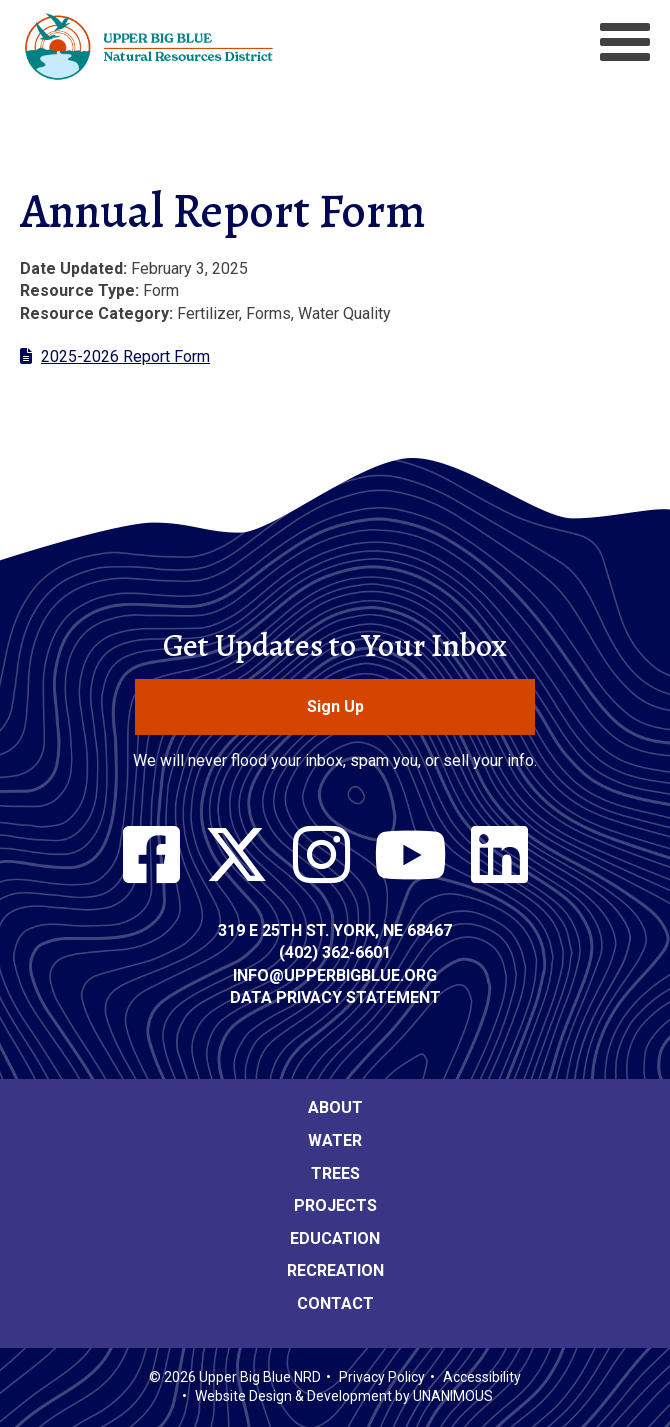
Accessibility (482, 1377)
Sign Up (335, 706)
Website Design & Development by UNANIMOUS (344, 1396)
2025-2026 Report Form (125, 356)
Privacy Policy (382, 1377)
